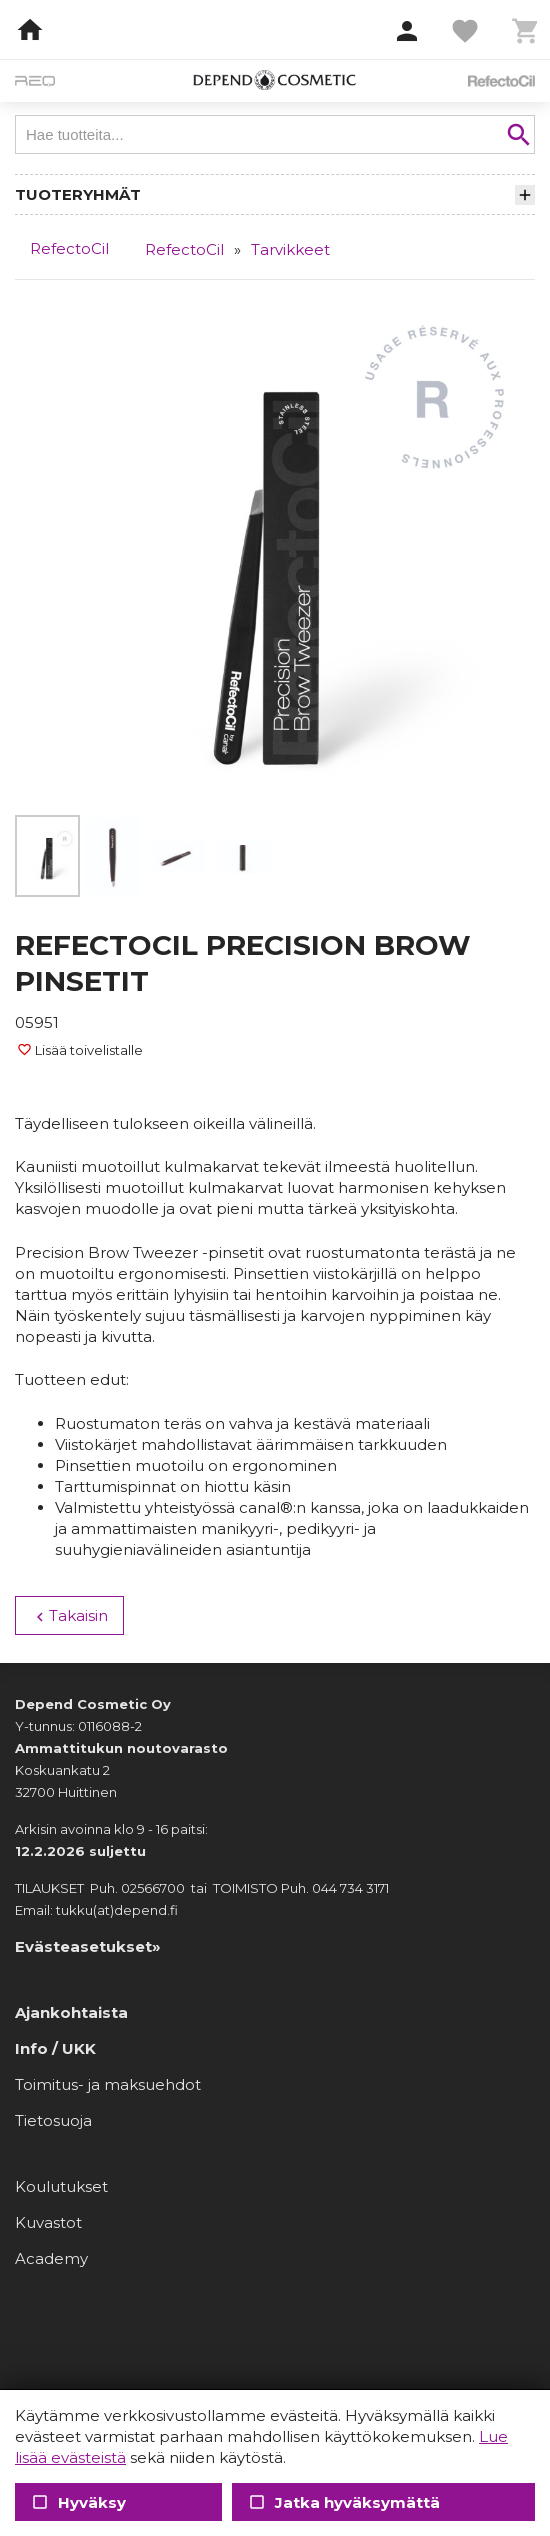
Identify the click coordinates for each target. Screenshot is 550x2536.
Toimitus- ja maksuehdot (108, 2084)
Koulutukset (61, 2186)
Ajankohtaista (71, 2012)
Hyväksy (78, 2502)
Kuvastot (48, 2222)
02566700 (153, 1888)
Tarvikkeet (290, 249)
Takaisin (69, 1616)
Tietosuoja (53, 2120)
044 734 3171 (350, 1888)
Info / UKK (55, 2048)
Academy (51, 2258)
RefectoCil (69, 248)
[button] (407, 32)
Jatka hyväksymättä (343, 2502)
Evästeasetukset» (88, 1946)
